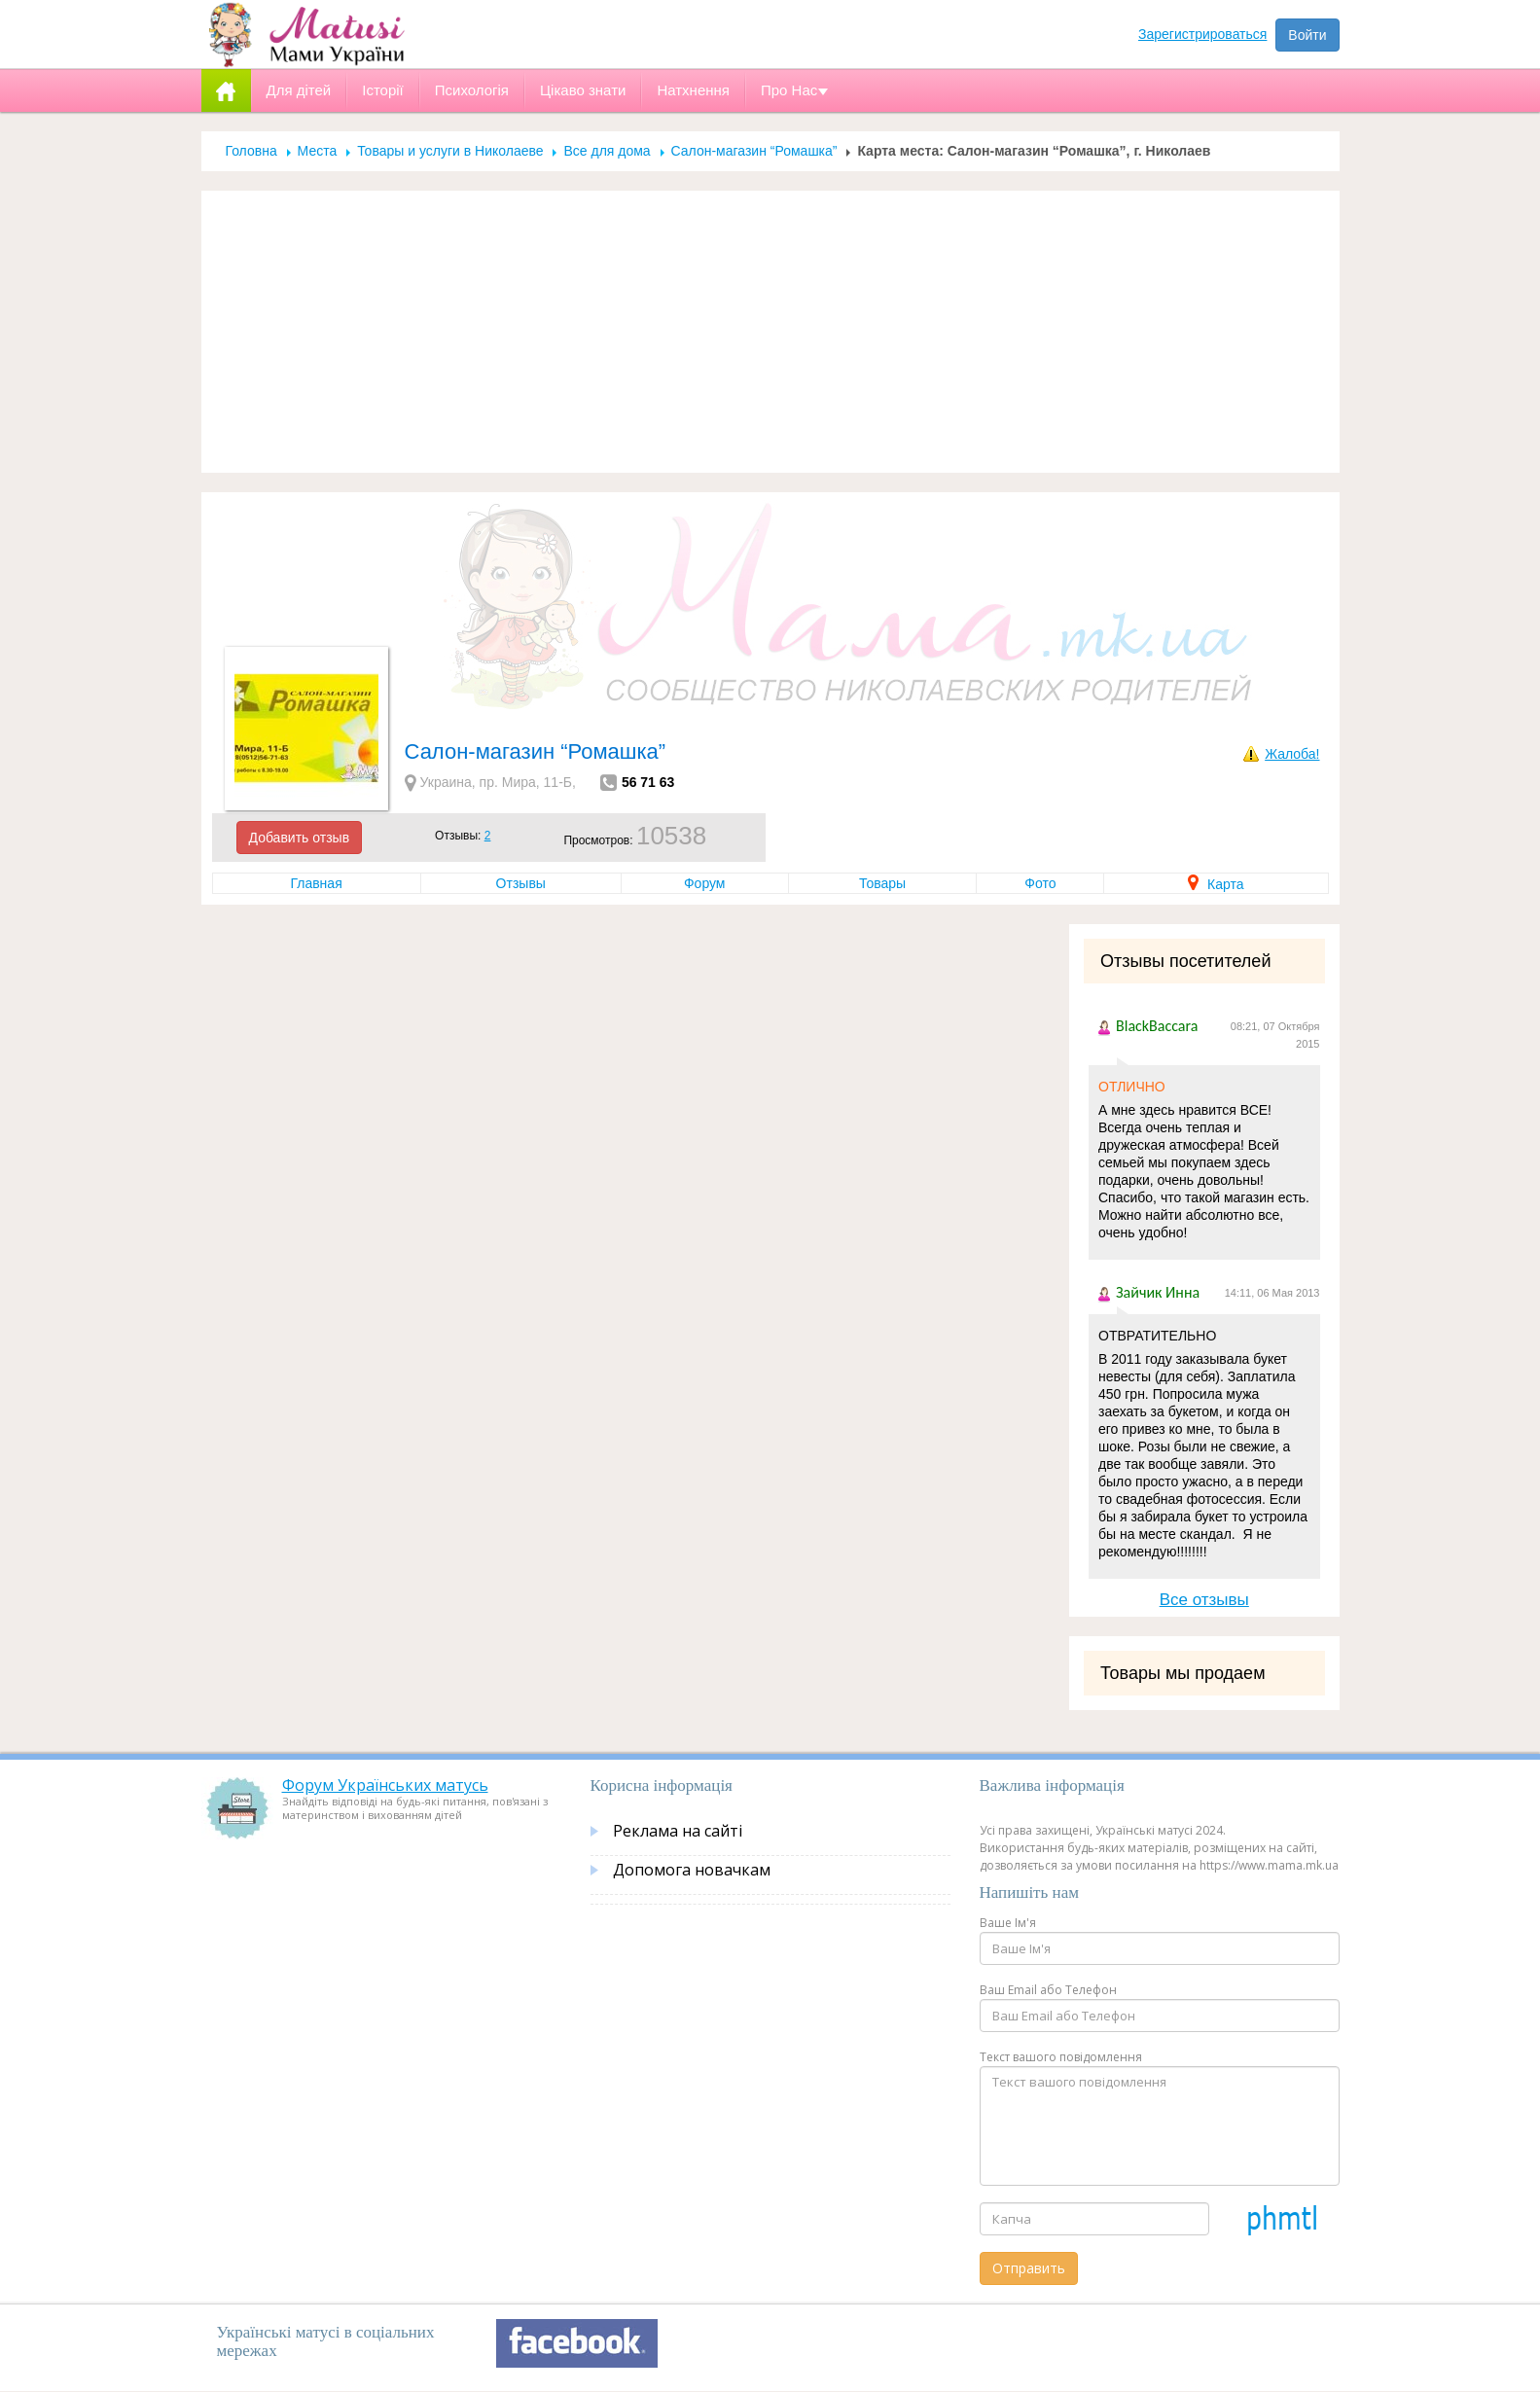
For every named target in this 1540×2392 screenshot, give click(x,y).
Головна (251, 151)
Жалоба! (1292, 754)
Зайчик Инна (1158, 1292)
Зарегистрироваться (1202, 34)
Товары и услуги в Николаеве (450, 151)
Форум (705, 883)
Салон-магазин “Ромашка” (754, 151)
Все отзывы (1204, 1599)
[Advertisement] (770, 332)
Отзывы (521, 883)
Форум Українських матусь (385, 1785)
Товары (882, 883)
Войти (1307, 35)
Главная (315, 883)
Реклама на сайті (677, 1830)
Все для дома (606, 151)
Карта (1215, 884)
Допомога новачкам (691, 1869)
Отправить (1028, 2268)
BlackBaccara (1157, 1026)
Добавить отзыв (299, 837)
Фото (1040, 883)
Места (318, 151)
